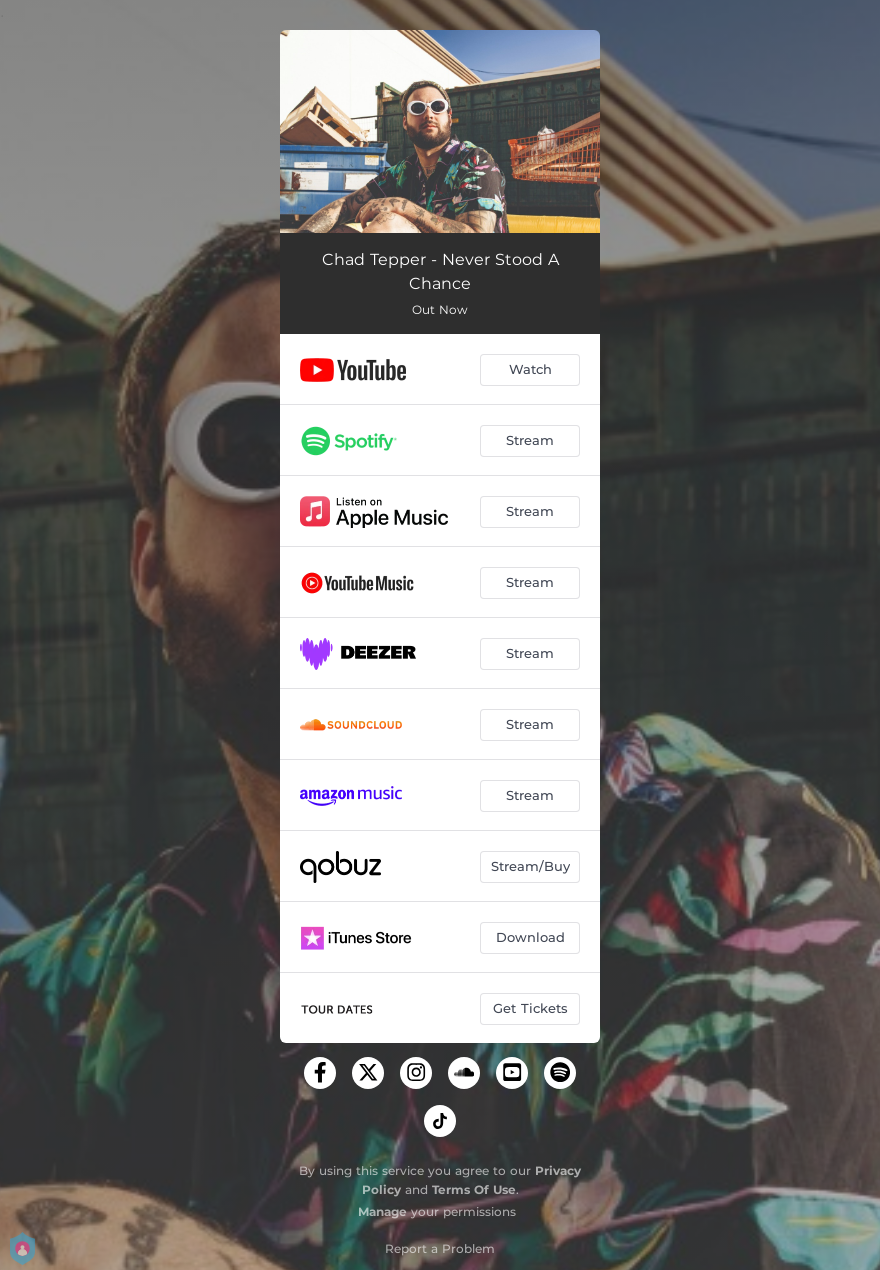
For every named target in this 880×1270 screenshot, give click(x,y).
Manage (382, 1211)
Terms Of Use (474, 1189)
